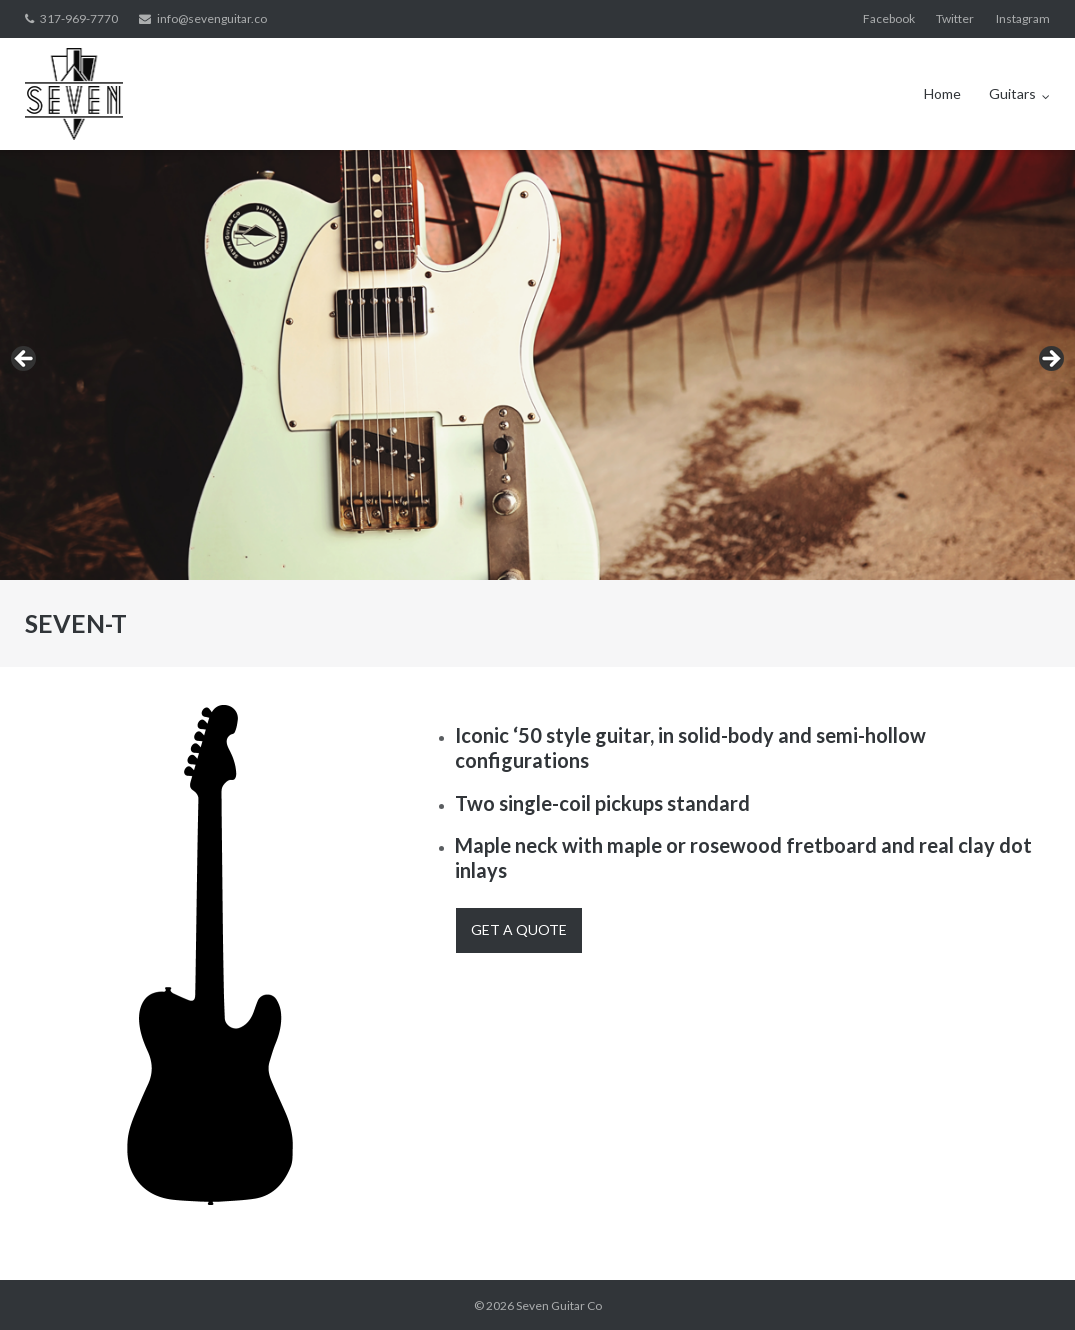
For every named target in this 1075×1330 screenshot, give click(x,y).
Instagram (1023, 18)
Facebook (889, 18)
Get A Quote (519, 929)
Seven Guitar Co (559, 1305)
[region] (537, 365)
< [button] (25, 360)
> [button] (1050, 360)
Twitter (955, 18)
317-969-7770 (79, 18)
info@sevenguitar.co (212, 18)
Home (942, 93)
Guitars (1012, 93)
